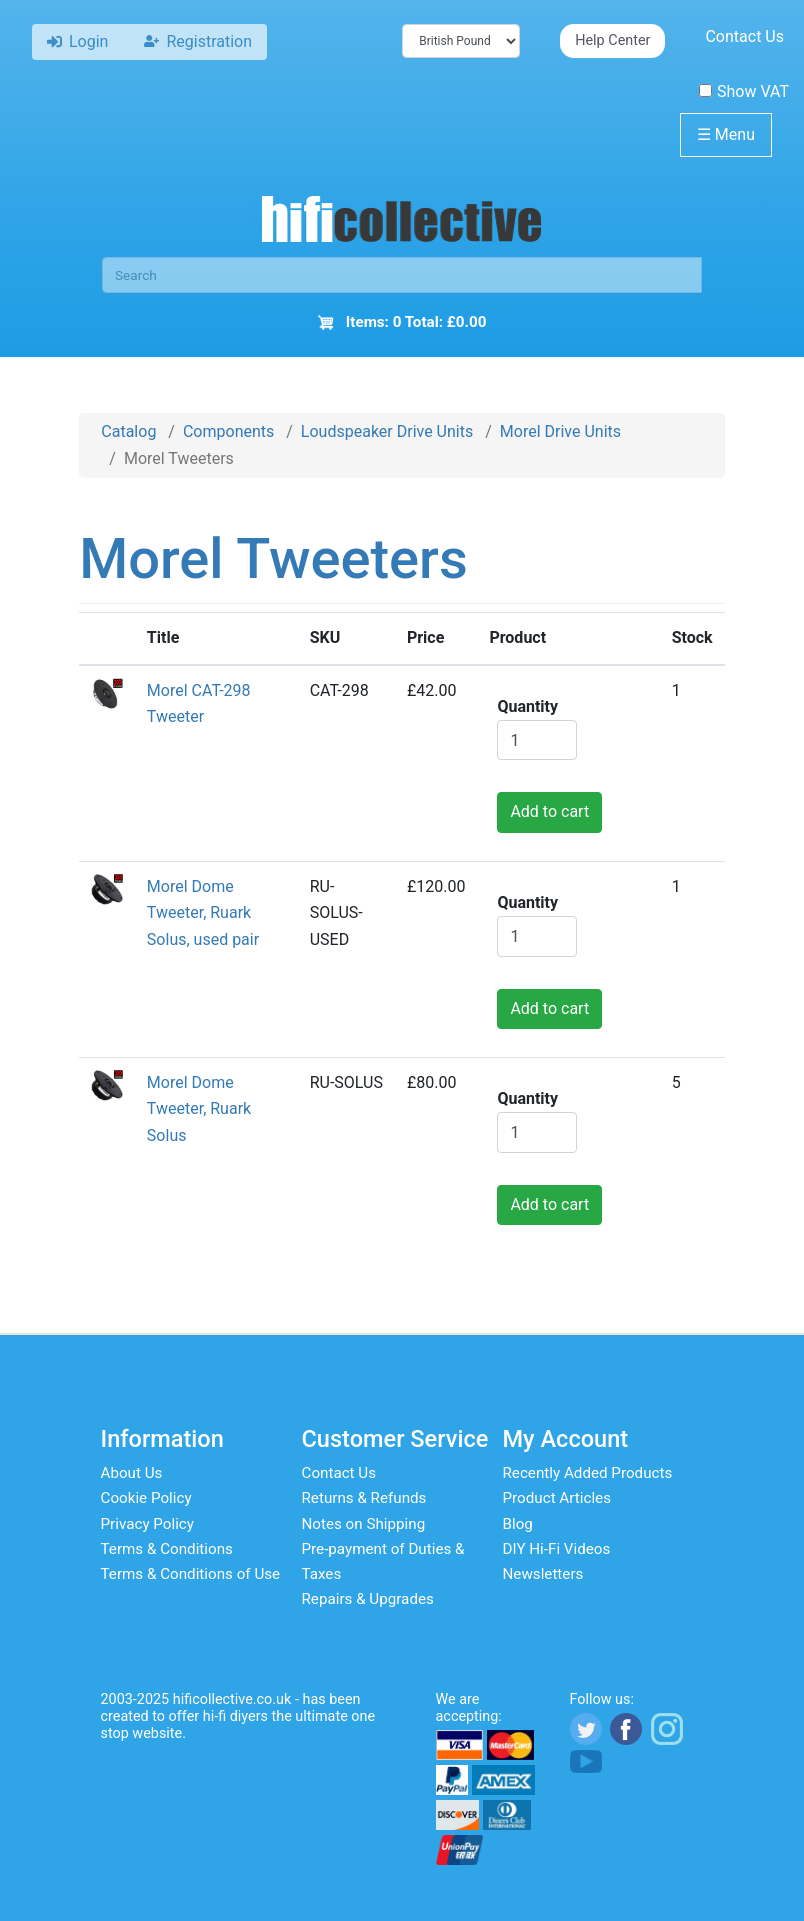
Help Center (612, 40)
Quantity (527, 706)
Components (228, 431)
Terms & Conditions (167, 1549)
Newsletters (543, 1574)
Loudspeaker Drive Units (387, 431)
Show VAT (744, 91)
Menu (726, 134)
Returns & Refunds (364, 1498)
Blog (518, 1524)
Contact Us (744, 36)
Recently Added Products (588, 1473)
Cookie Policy (146, 1498)
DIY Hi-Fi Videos (557, 1549)
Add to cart (549, 811)
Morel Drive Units (560, 431)
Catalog (128, 431)
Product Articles (557, 1498)
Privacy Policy (148, 1524)
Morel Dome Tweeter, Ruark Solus (199, 1109)
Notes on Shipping (364, 1524)
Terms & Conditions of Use (191, 1574)
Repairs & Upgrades (368, 1599)
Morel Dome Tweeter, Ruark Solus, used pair (203, 913)
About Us (132, 1473)
